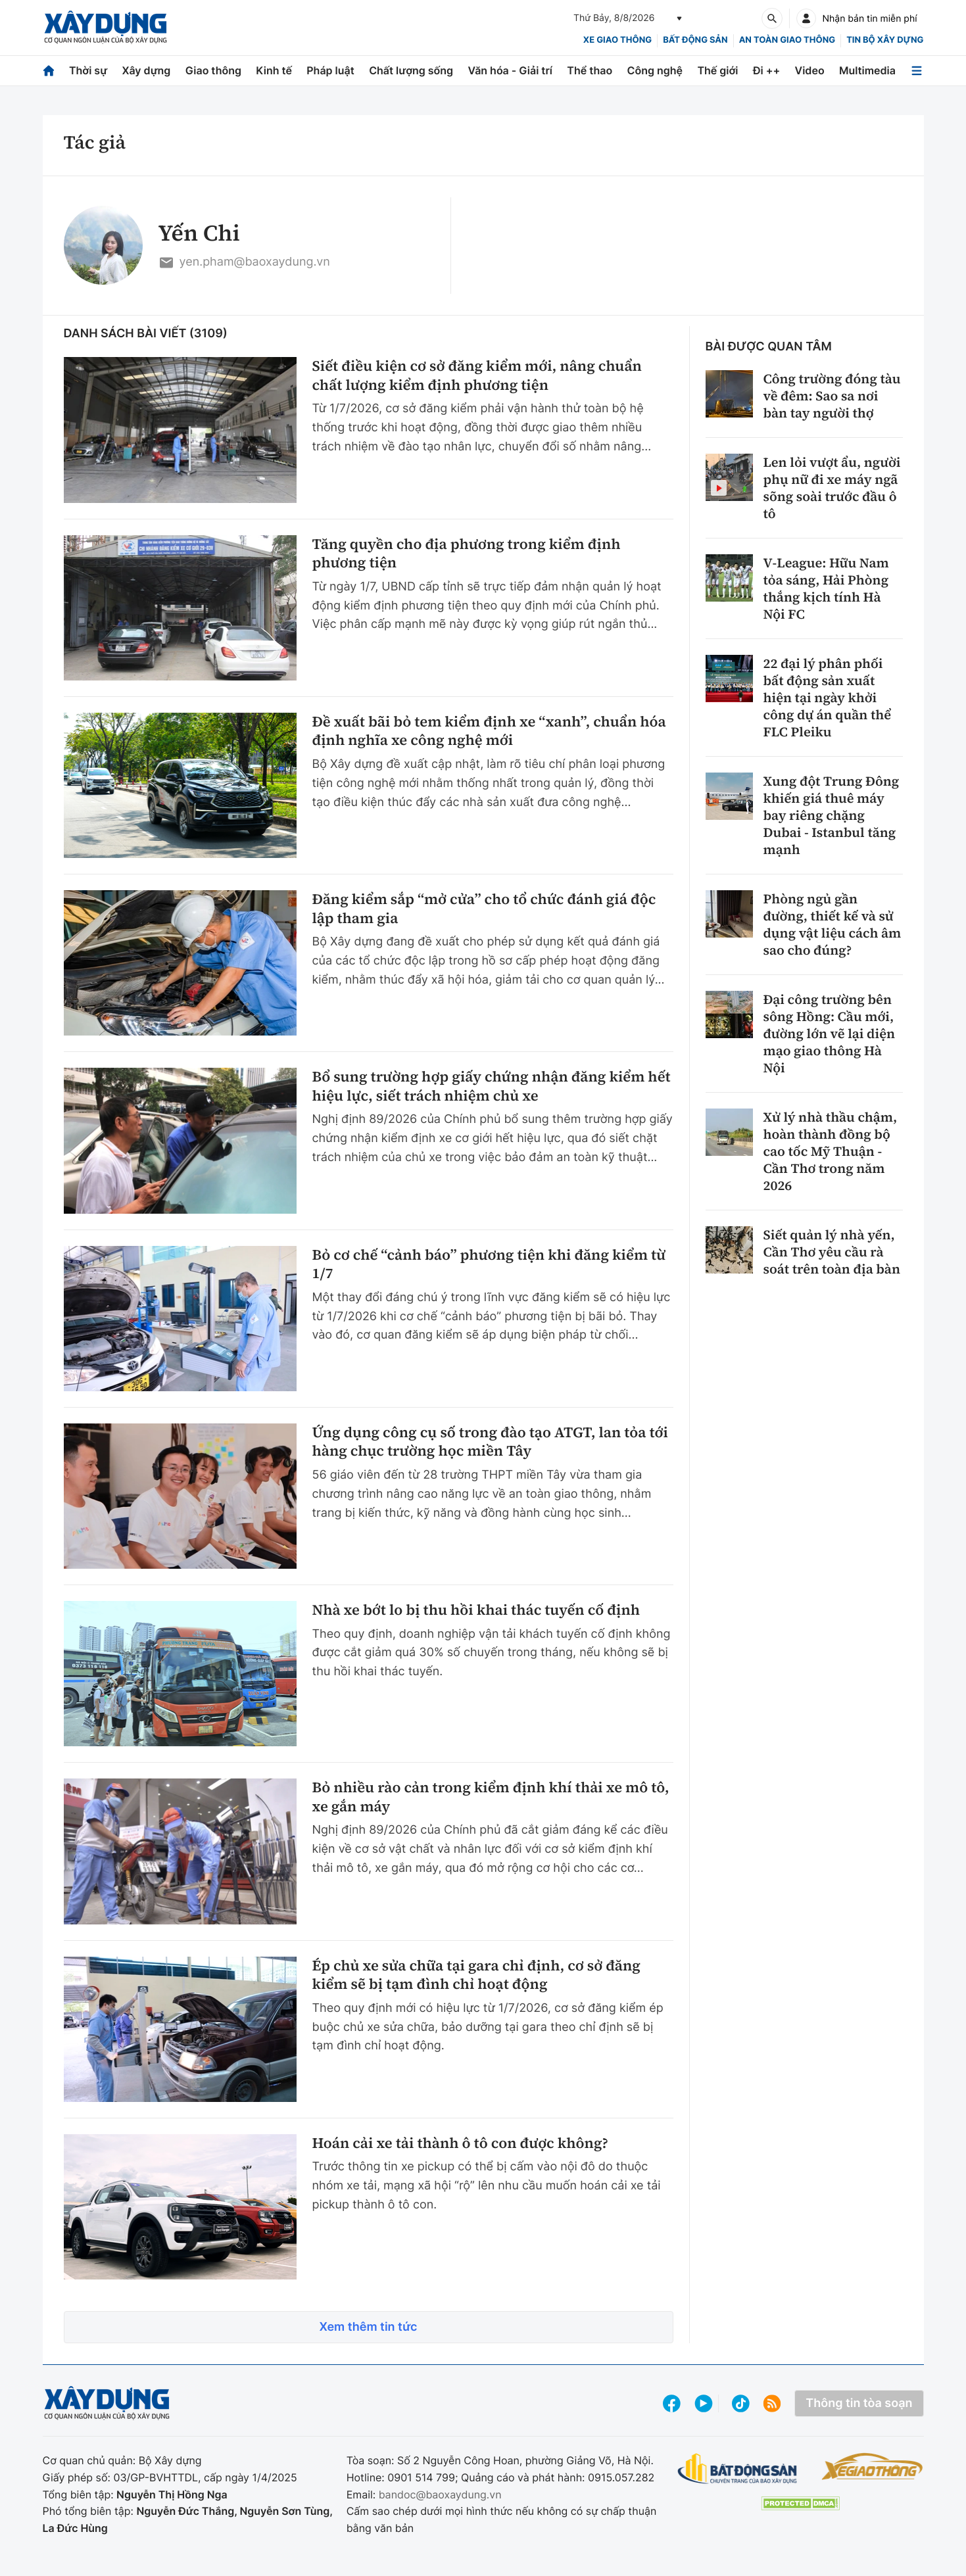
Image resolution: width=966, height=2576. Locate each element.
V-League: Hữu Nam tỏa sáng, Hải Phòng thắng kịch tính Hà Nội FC (826, 588)
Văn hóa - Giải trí (510, 70)
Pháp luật (330, 70)
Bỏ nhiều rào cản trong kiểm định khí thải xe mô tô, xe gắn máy (490, 1797)
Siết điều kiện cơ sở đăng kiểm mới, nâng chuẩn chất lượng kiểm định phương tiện (477, 375)
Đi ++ (766, 70)
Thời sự (88, 70)
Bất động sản (695, 40)
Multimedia (867, 70)
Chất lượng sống (411, 70)
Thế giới (717, 70)
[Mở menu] (916, 71)
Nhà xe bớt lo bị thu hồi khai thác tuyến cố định (476, 1610)
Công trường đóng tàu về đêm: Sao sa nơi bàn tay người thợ (832, 395)
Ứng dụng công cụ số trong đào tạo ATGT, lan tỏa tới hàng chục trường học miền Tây (490, 1442)
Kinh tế (274, 70)
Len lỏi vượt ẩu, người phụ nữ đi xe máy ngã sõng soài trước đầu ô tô (832, 488)
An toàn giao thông (787, 40)
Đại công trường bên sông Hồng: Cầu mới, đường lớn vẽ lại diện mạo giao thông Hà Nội (829, 1033)
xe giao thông (617, 40)
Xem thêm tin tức (368, 2327)
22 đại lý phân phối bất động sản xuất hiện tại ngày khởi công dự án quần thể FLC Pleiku (827, 697)
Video (810, 70)
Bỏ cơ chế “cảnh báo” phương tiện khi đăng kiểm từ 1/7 (489, 1264)
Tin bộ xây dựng (884, 40)
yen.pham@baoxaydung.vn (244, 262)
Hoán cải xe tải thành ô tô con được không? (460, 2143)
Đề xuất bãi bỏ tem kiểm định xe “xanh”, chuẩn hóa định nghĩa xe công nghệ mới (489, 731)
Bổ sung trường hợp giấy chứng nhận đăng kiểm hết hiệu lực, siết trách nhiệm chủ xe (491, 1086)
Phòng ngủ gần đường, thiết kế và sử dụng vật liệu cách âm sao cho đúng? (832, 924)
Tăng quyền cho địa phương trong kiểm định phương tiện (466, 554)
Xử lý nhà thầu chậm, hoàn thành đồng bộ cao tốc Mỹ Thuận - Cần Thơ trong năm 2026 (830, 1151)
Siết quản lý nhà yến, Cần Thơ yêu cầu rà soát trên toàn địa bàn (831, 1251)
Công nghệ (655, 70)
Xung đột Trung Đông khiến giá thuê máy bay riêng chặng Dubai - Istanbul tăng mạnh (831, 815)
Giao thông (213, 70)
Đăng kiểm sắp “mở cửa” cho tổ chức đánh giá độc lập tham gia (484, 909)
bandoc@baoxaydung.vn (440, 2494)
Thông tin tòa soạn (859, 2403)
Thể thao (589, 70)
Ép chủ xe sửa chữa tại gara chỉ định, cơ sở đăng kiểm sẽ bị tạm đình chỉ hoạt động (476, 1975)
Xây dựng (146, 70)
